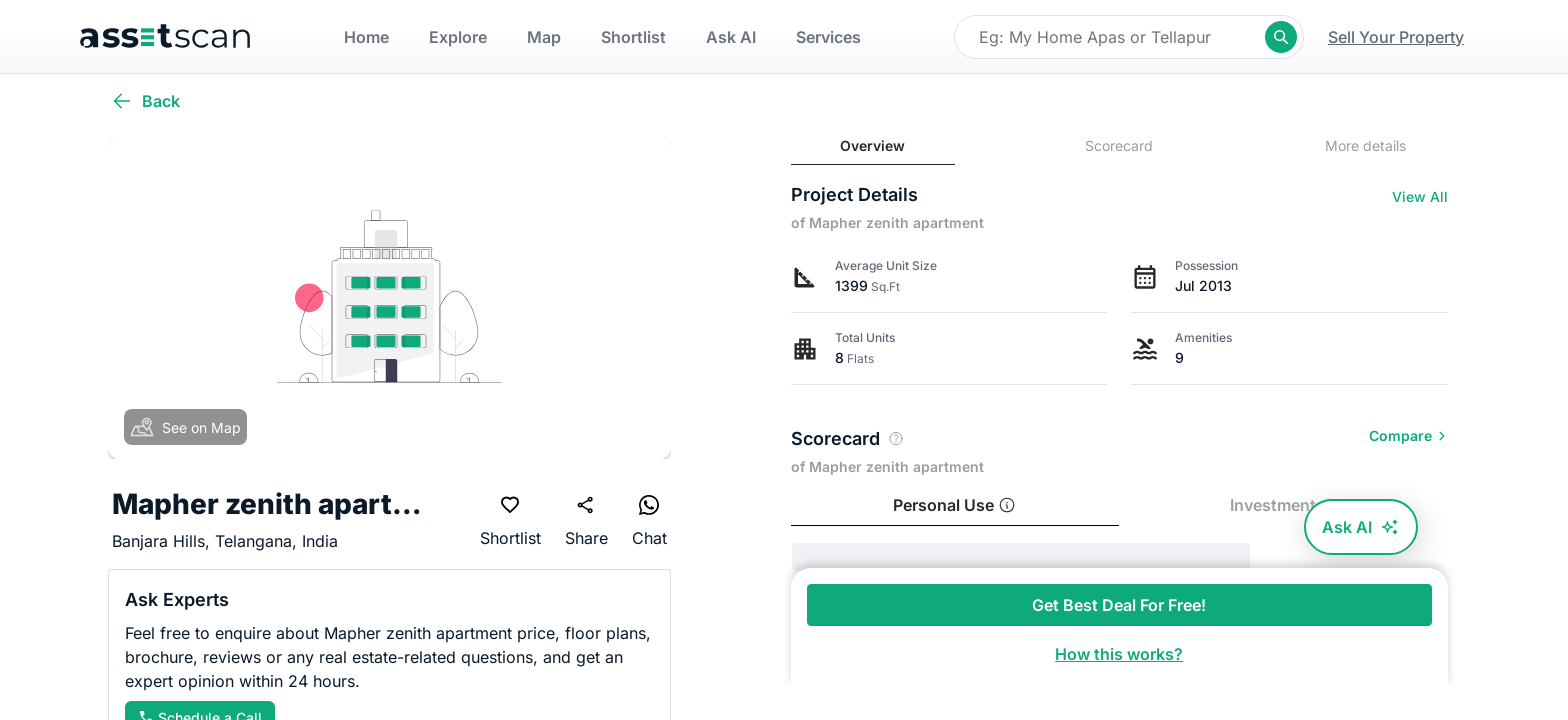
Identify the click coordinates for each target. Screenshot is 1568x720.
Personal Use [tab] (954, 505)
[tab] (873, 146)
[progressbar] (1021, 557)
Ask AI (1361, 527)
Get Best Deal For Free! (1119, 605)
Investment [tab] (1284, 505)
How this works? (1119, 654)
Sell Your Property (1396, 37)
